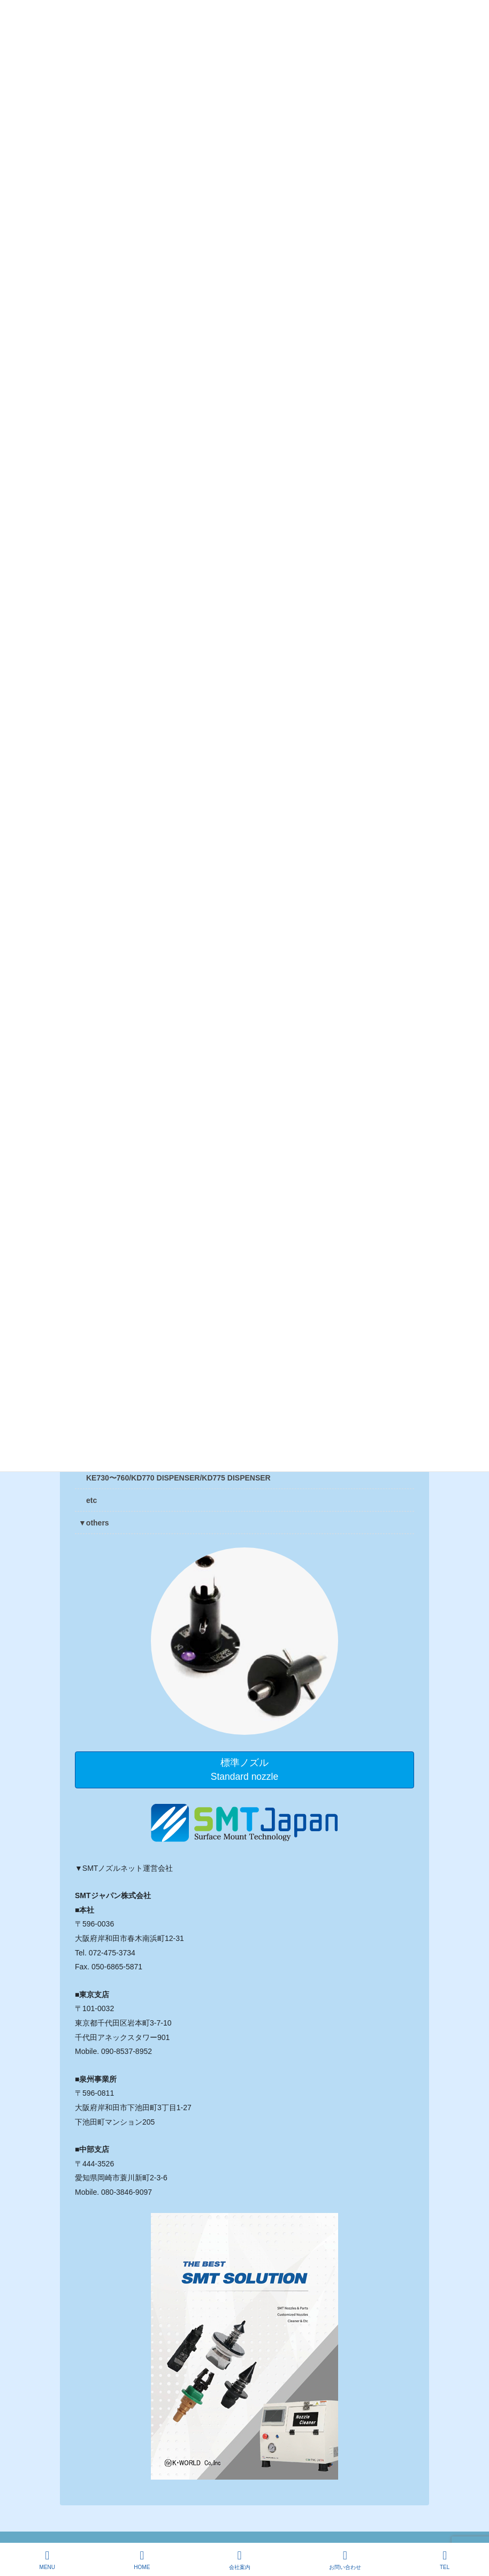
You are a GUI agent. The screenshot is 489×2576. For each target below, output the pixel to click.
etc (91, 1500)
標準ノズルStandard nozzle (244, 1769)
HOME (142, 2560)
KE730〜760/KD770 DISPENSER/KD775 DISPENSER (178, 1478)
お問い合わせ (345, 2560)
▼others (94, 1523)
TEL (444, 2560)
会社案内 (239, 2560)
